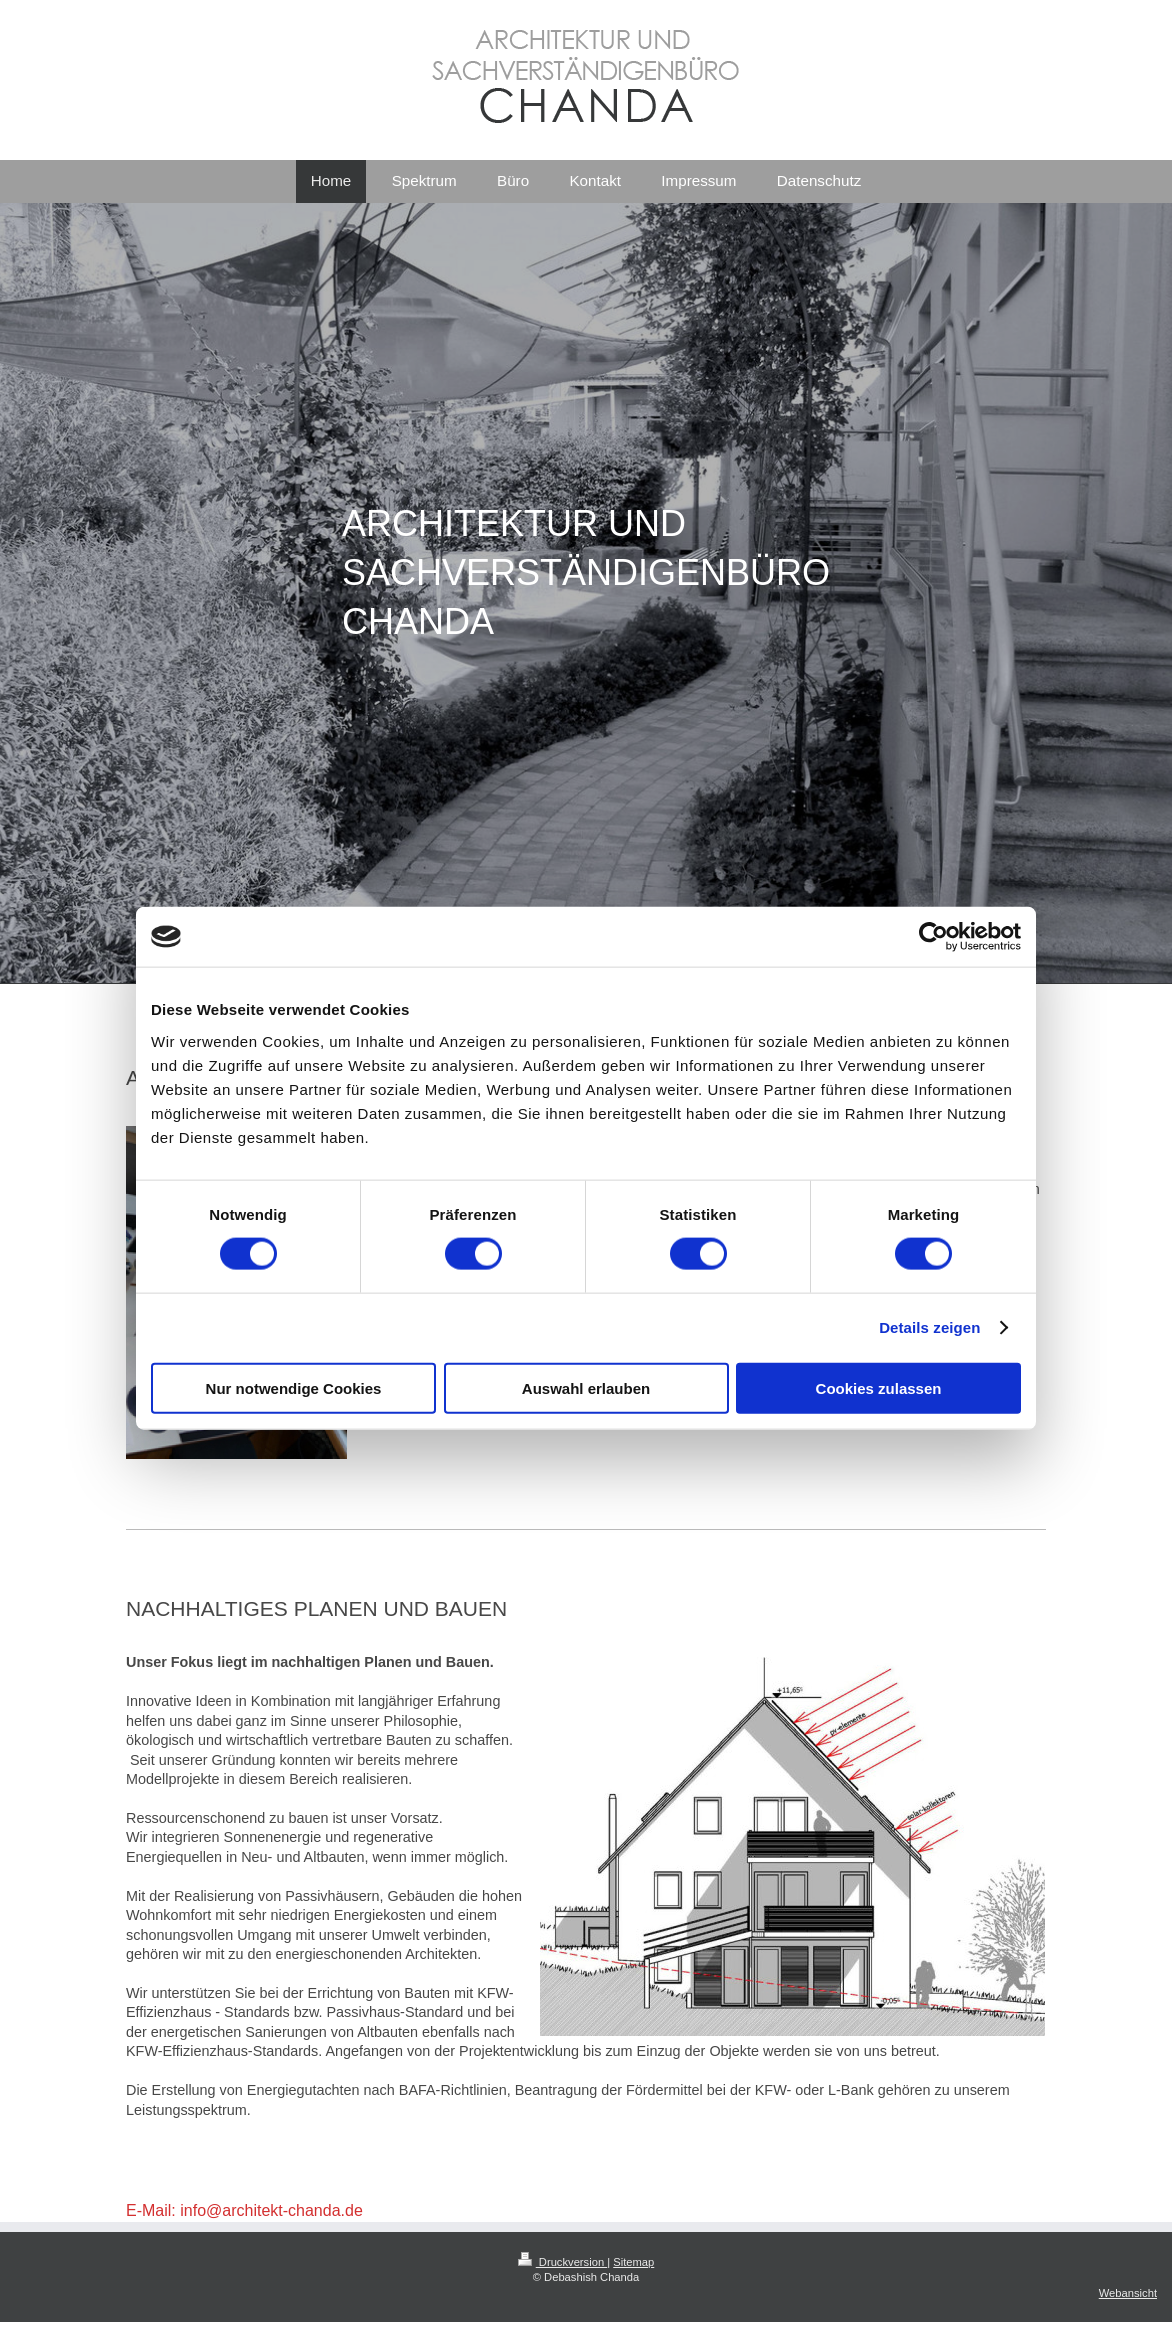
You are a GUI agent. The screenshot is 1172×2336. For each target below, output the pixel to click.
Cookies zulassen (879, 1387)
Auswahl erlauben (586, 1387)
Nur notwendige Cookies (294, 1387)
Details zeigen (929, 1327)
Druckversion (563, 2262)
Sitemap (633, 2262)
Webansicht (1128, 2293)
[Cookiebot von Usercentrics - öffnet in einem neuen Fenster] (933, 937)
